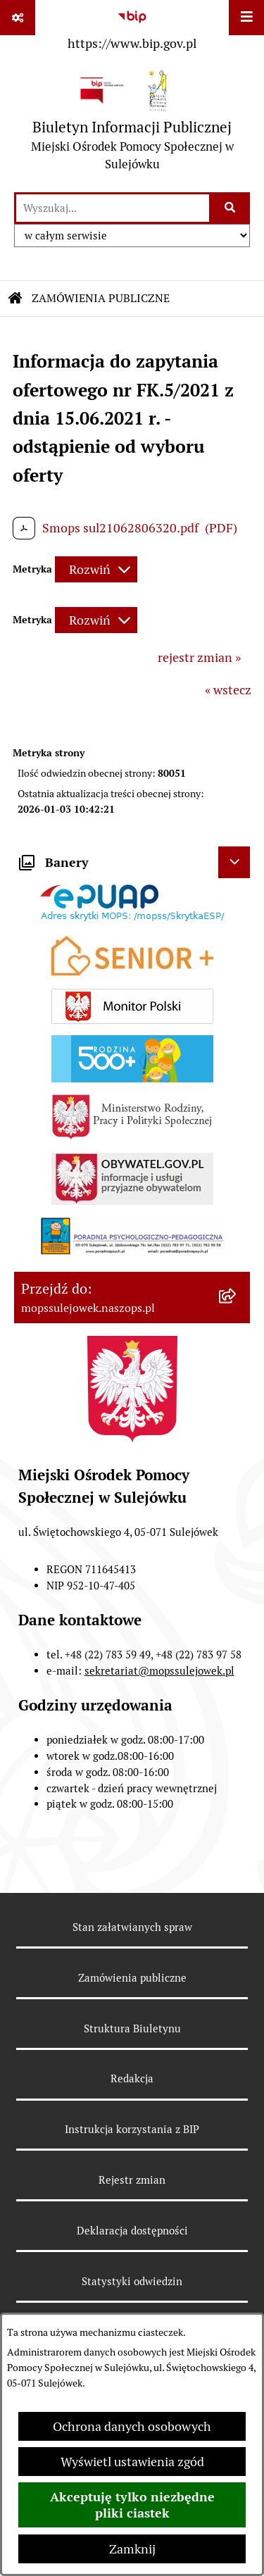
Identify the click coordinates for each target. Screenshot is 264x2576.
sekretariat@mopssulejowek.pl (159, 1670)
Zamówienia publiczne (132, 1977)
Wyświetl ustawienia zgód (132, 2461)
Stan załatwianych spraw (132, 1927)
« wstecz (228, 690)
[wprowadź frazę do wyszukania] (112, 208)
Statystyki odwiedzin (132, 2281)
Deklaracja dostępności (132, 2230)
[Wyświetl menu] (246, 17)
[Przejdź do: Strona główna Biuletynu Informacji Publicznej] (15, 298)
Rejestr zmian (132, 2180)
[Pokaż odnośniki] (17, 17)
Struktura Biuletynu (132, 2028)
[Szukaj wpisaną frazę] (230, 208)
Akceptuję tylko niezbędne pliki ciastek (132, 2505)
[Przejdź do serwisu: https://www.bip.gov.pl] (132, 27)
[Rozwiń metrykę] (96, 569)
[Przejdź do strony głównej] (132, 123)
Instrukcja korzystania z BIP (132, 2129)
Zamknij (132, 2549)
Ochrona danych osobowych (132, 2426)
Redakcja (132, 2078)
